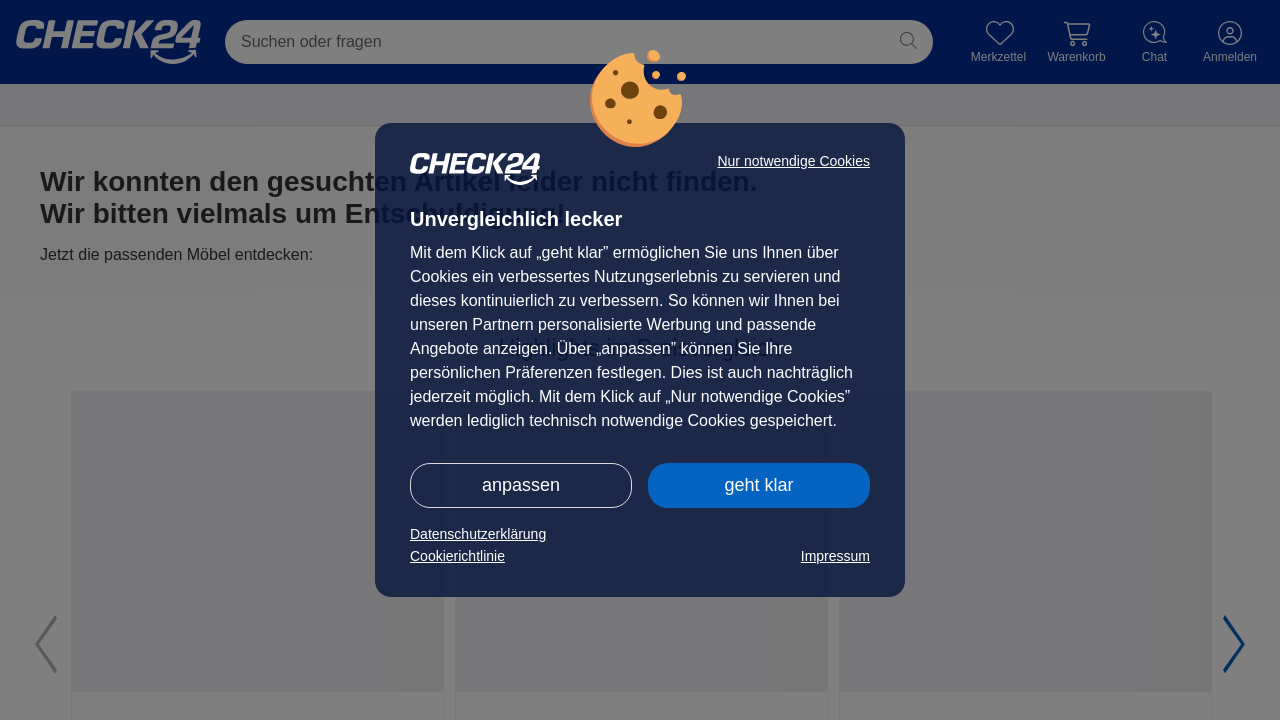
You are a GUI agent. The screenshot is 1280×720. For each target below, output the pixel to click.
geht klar (758, 485)
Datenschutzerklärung (478, 534)
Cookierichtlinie (457, 556)
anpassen (521, 485)
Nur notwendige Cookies (793, 161)
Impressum (835, 556)
